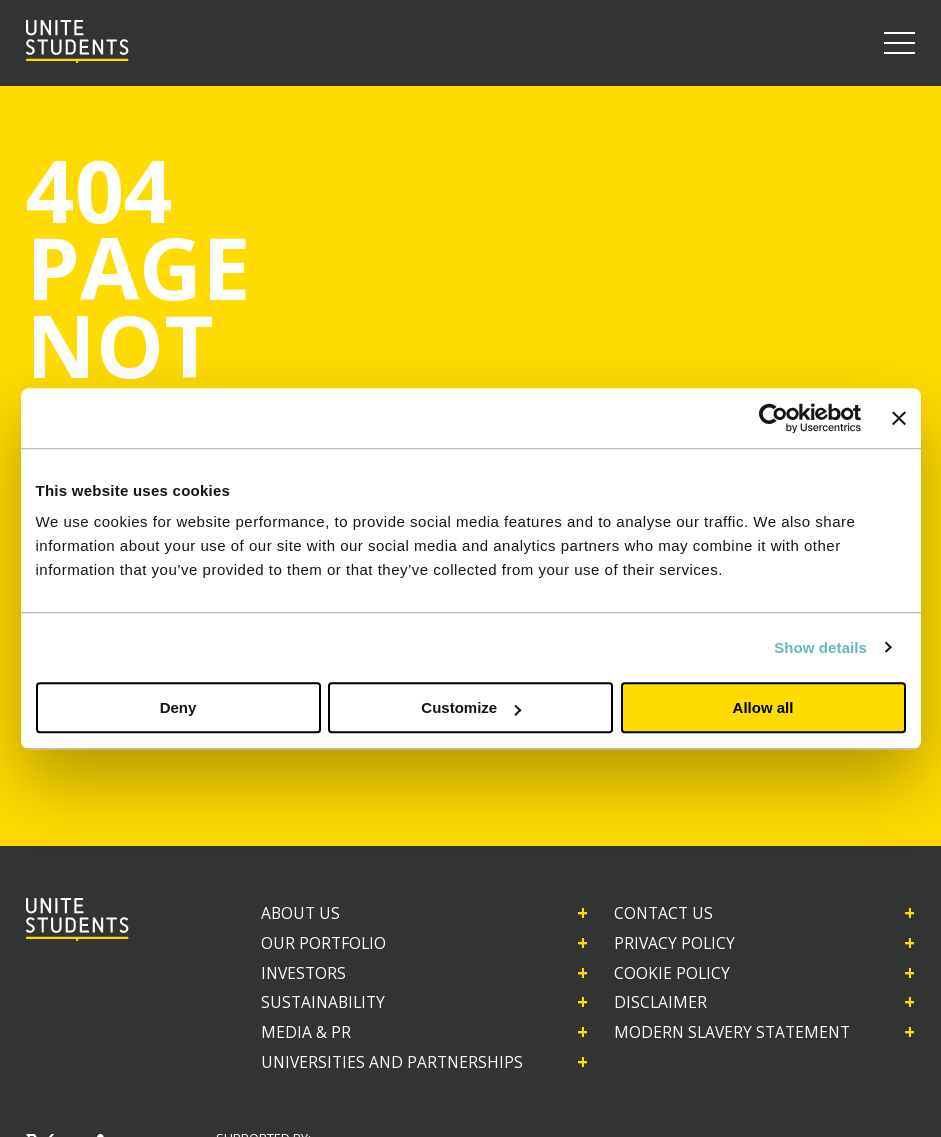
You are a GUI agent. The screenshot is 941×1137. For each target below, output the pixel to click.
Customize (471, 707)
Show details (820, 647)
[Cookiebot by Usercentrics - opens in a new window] (773, 418)
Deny (178, 707)
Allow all (763, 707)
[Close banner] (899, 418)
